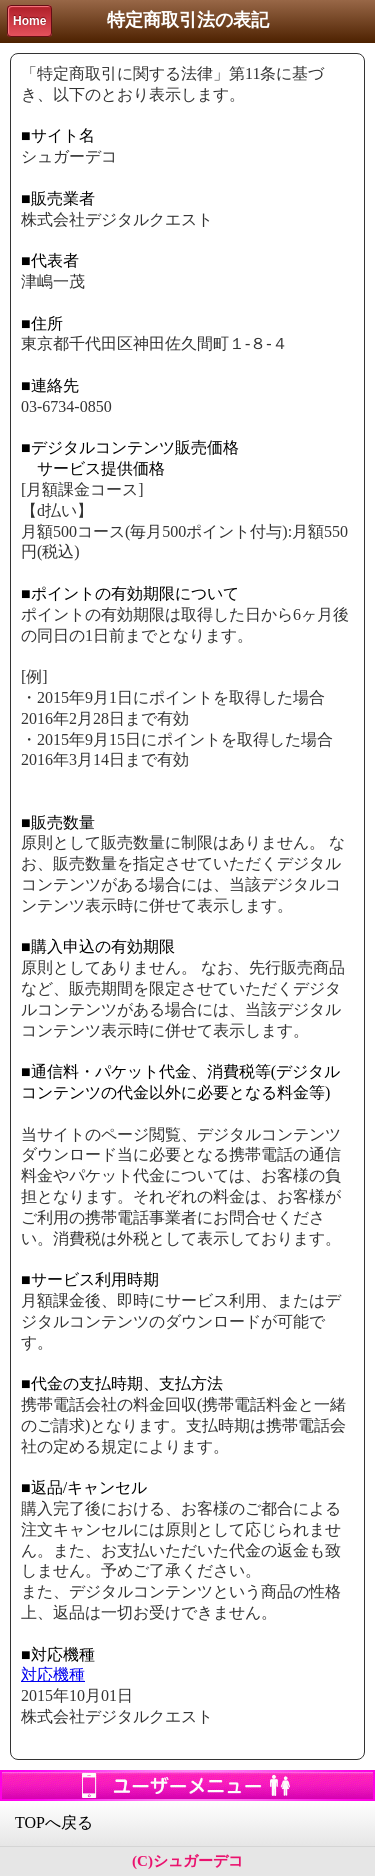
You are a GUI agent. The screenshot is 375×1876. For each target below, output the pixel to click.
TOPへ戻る (54, 1822)
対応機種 (53, 1674)
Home (29, 21)
